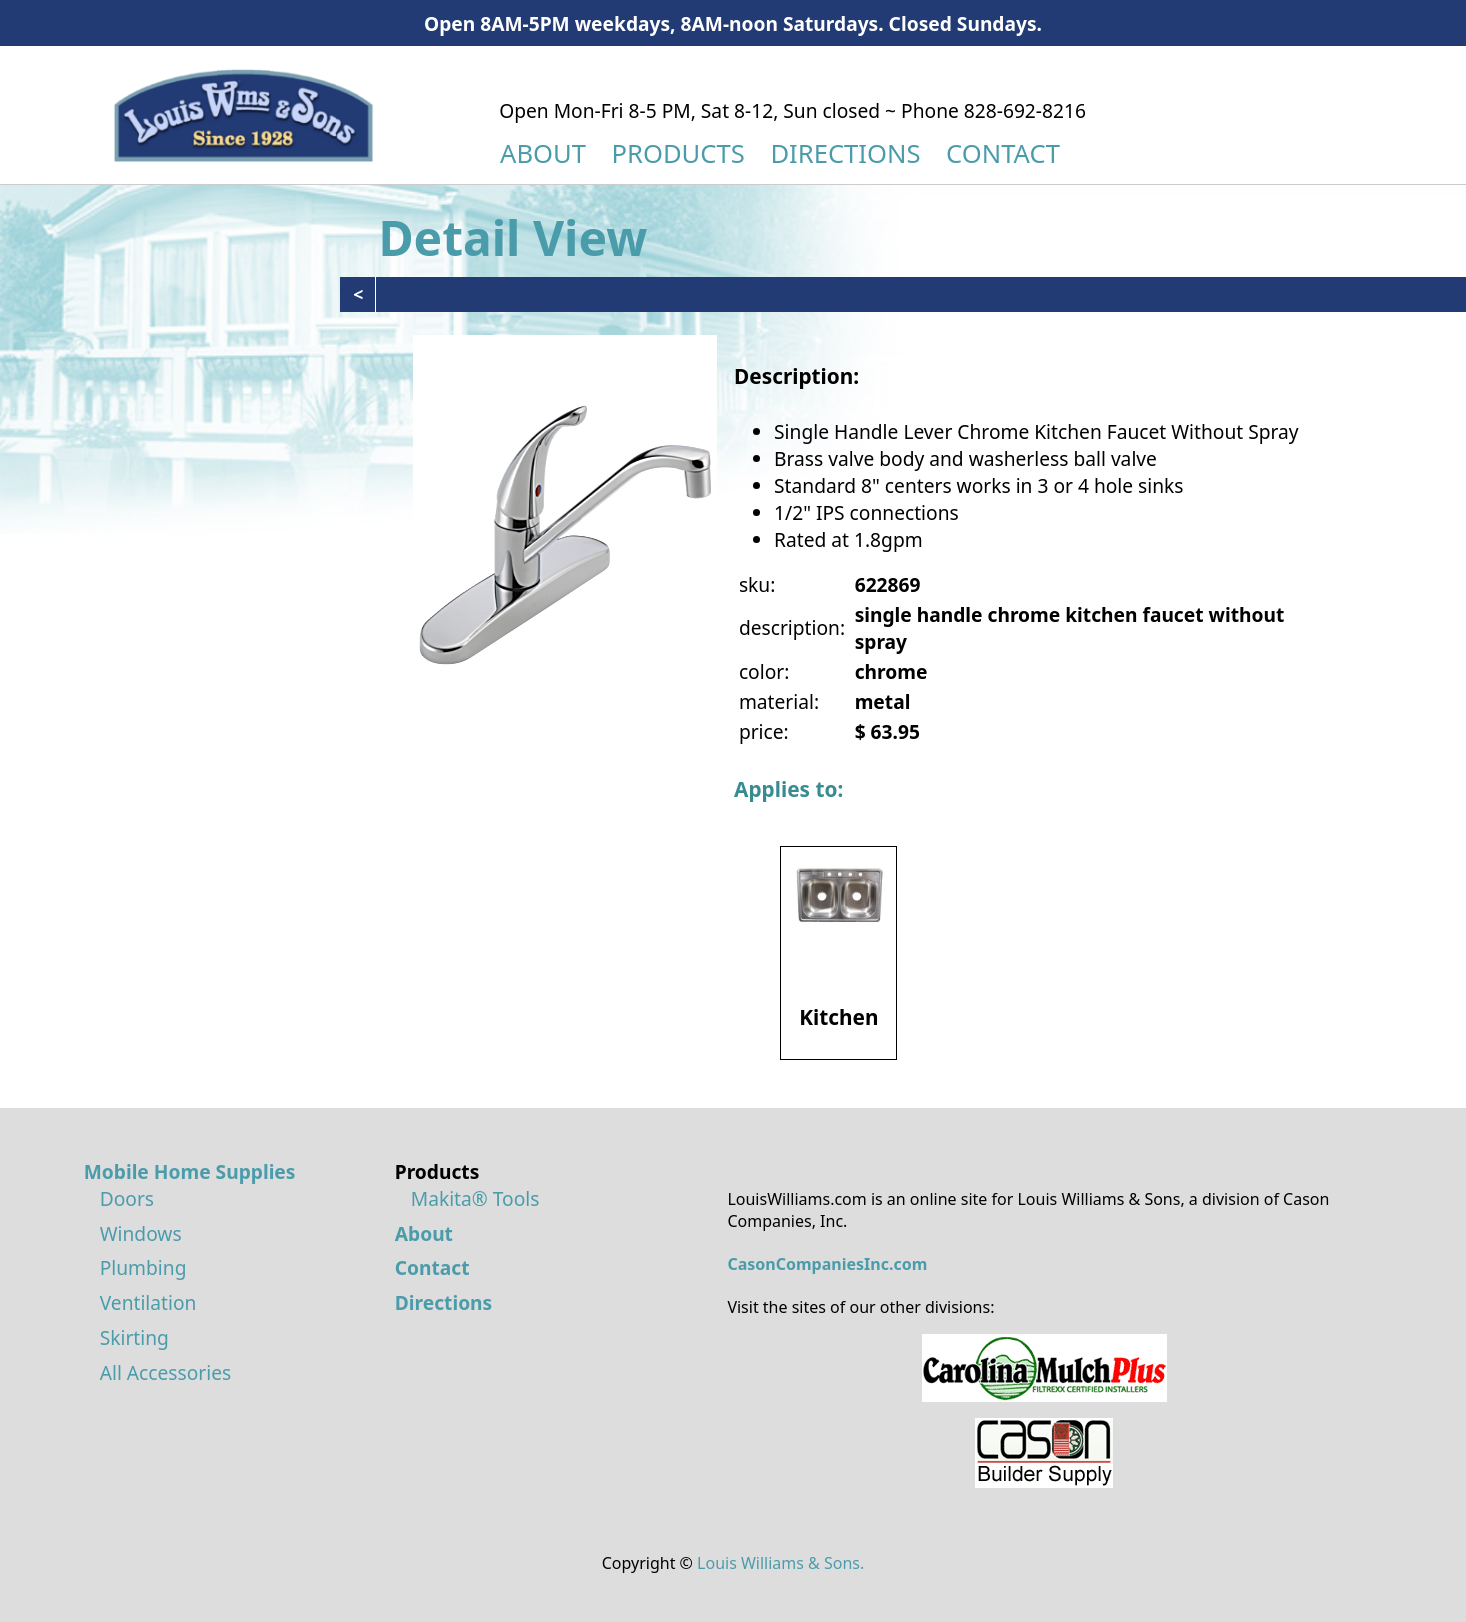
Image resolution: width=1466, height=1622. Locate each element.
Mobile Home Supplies (190, 1171)
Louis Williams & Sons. (780, 1563)
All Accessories (166, 1372)
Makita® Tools (475, 1198)
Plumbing (143, 1267)
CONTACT (1003, 153)
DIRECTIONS (845, 153)
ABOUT (543, 153)
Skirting (134, 1337)
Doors (127, 1198)
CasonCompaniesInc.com (827, 1264)
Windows (141, 1233)
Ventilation (148, 1302)
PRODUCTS (678, 153)
